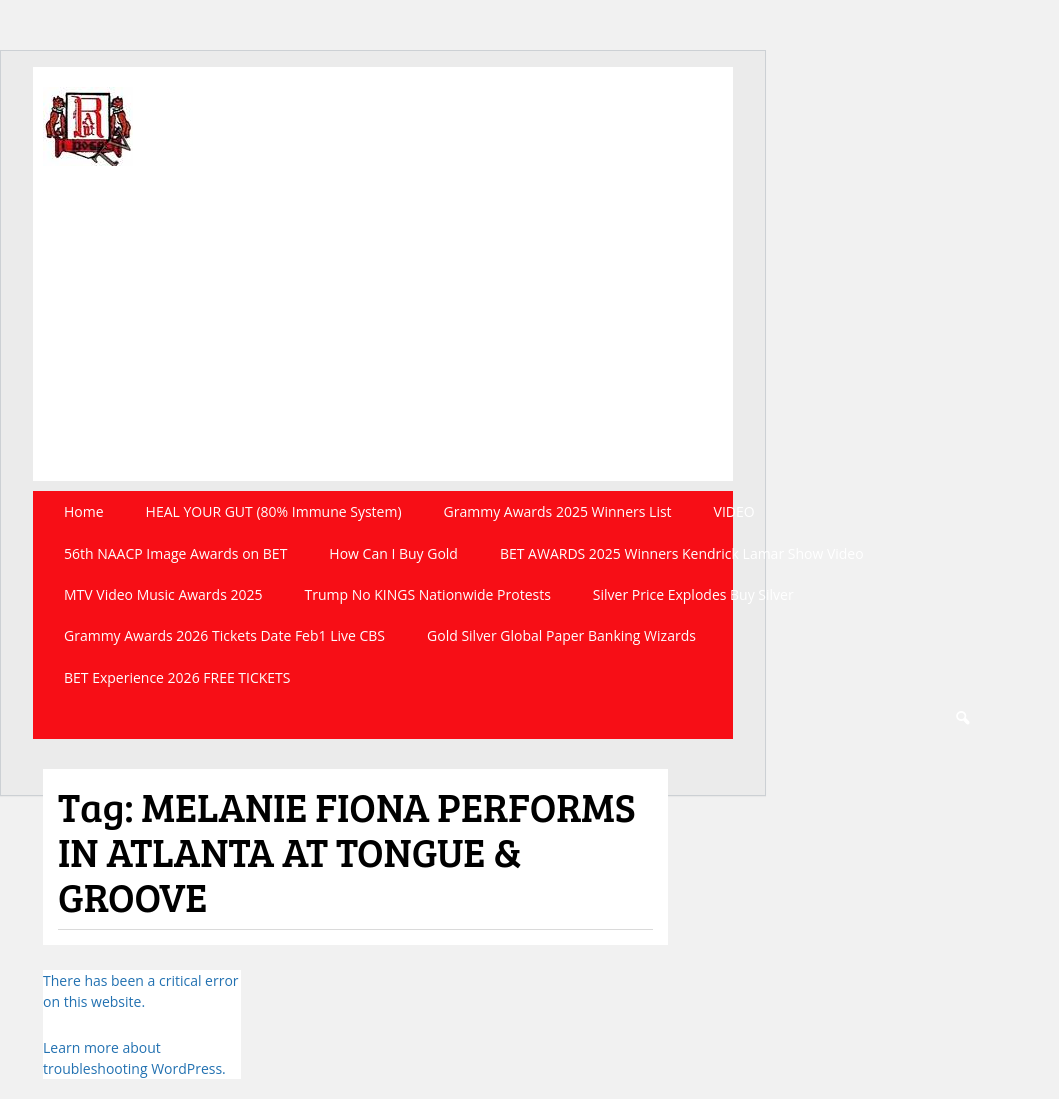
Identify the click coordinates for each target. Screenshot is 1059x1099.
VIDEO (734, 511)
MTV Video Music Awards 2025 (163, 594)
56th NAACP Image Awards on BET (175, 553)
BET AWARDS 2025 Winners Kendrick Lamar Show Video (682, 553)
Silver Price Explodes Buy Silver (693, 594)
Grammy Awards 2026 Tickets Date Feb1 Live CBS (224, 635)
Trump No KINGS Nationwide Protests (427, 594)
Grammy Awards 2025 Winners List (558, 511)
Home (84, 511)
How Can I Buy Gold (393, 553)
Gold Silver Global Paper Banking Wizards (561, 635)
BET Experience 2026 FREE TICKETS (177, 677)
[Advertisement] (383, 341)
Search (962, 718)
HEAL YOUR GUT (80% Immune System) (274, 511)
